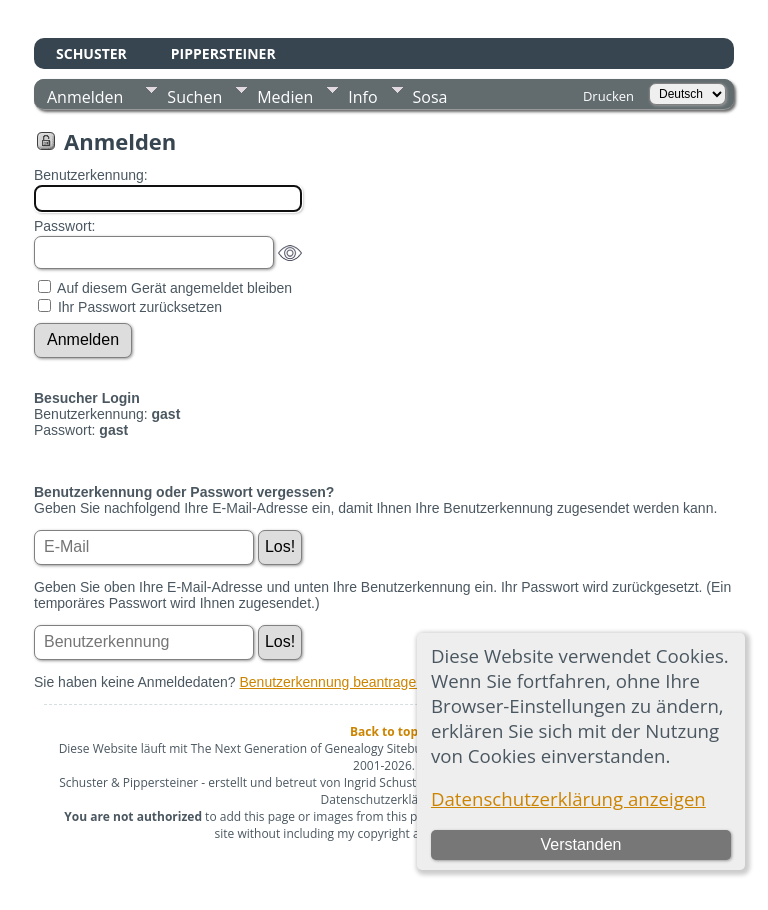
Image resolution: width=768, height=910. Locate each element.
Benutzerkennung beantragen (332, 682)
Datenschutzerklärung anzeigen (568, 798)
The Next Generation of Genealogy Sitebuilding (322, 748)
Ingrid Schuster (386, 782)
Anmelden (85, 97)
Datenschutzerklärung (383, 799)
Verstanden (580, 844)
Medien (285, 97)
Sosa (430, 97)
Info (362, 97)
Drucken (608, 96)
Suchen (194, 97)
